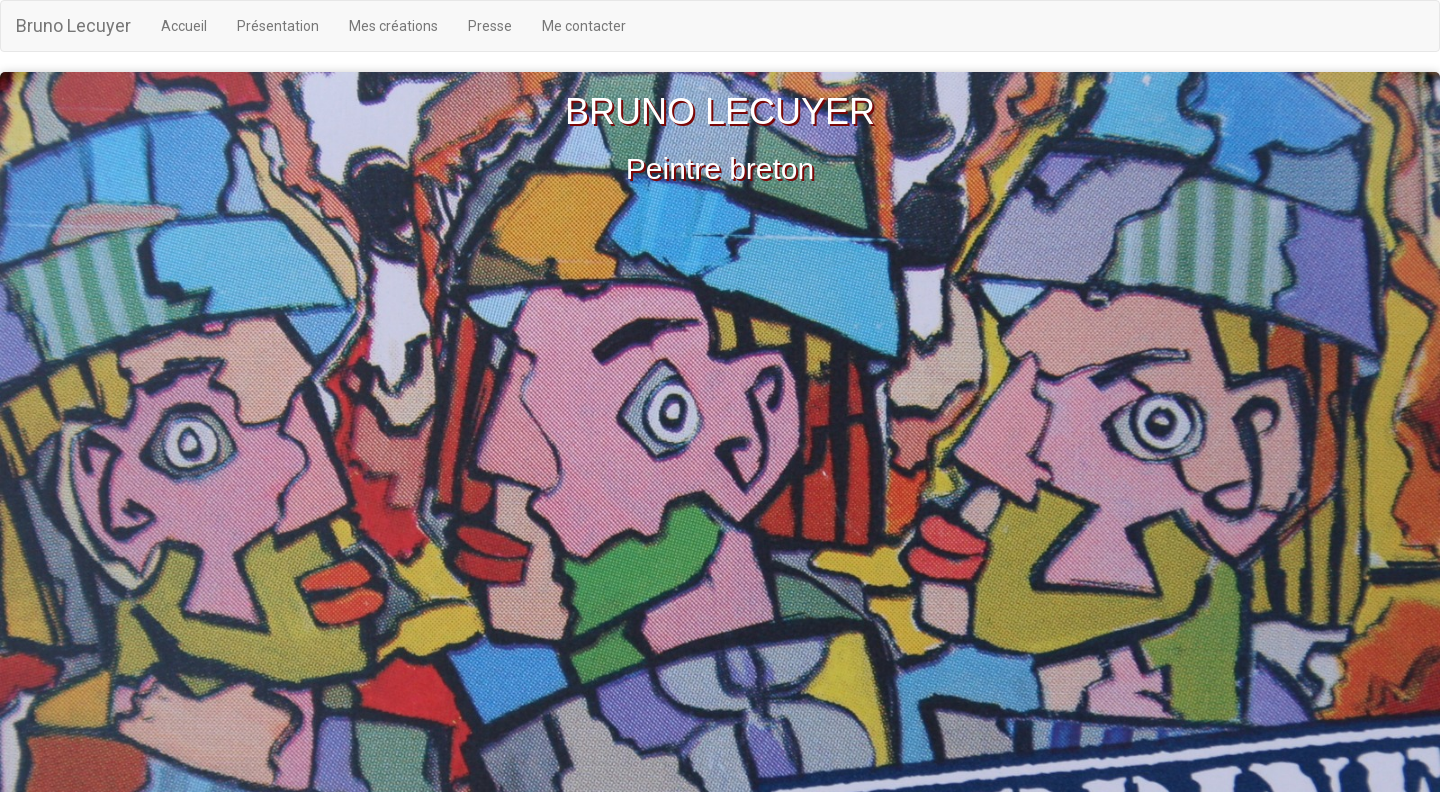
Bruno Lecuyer (73, 25)
